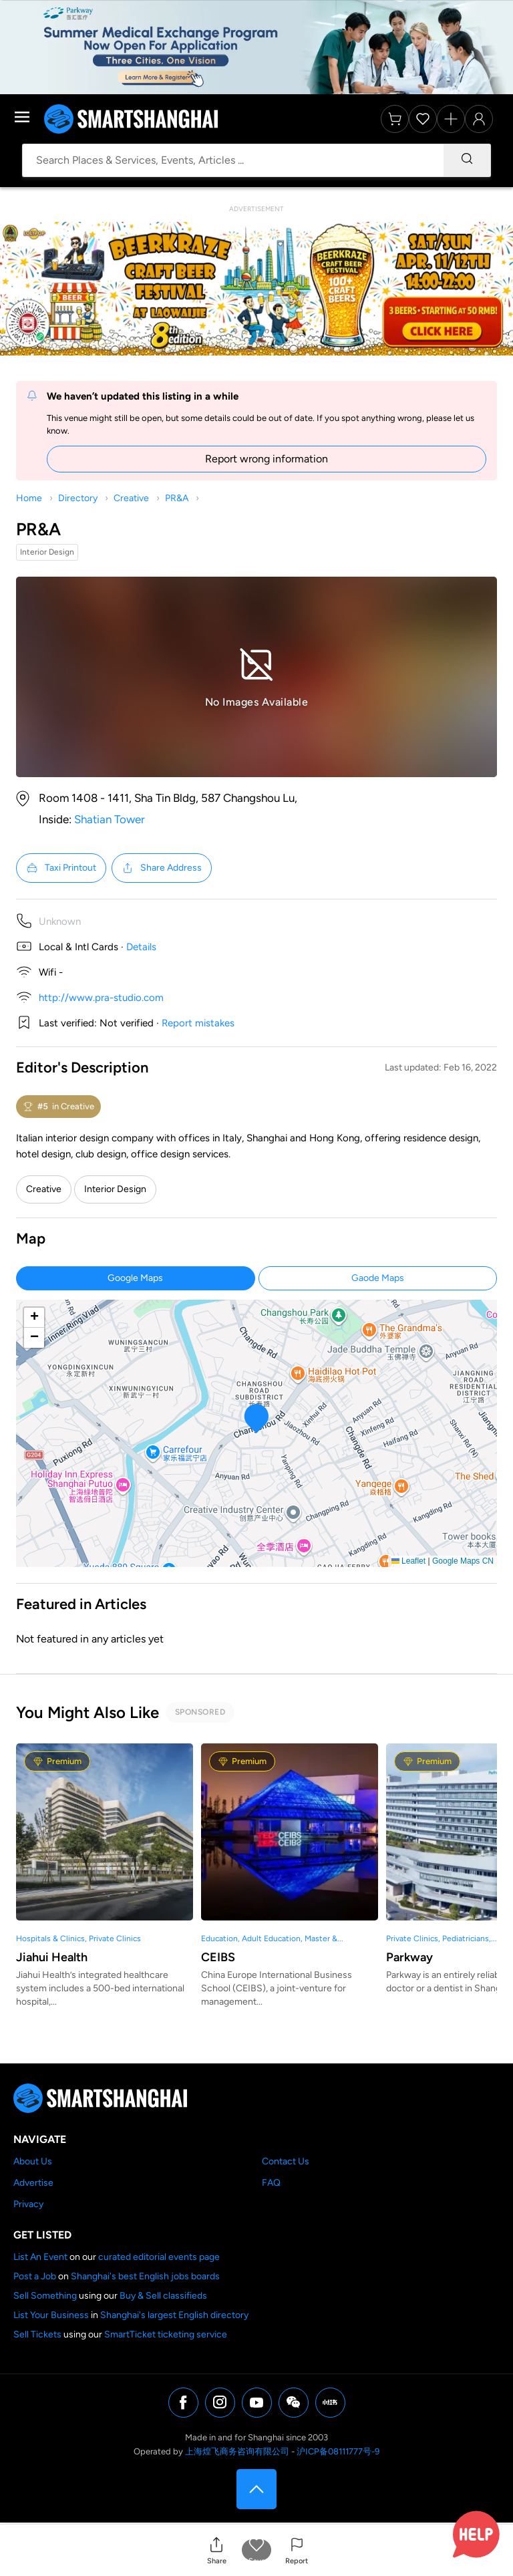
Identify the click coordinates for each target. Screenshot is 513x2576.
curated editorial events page (159, 2257)
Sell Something (45, 2295)
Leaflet (408, 1561)
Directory (78, 498)
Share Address (162, 868)
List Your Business (51, 2315)
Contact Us (285, 2161)
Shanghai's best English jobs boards (145, 2276)
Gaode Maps (377, 1278)
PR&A (176, 498)
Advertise (33, 2182)
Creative (131, 498)
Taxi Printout (61, 868)
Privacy (28, 2204)
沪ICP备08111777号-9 (338, 2451)
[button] (216, 2550)
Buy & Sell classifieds (163, 2295)
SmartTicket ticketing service (165, 2334)
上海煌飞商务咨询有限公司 (237, 2451)
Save (256, 2561)
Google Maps (135, 1278)
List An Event (40, 2257)
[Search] (467, 160)
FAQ (271, 2182)
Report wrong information (266, 458)
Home (29, 498)
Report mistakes (198, 1023)
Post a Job (34, 2276)
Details (141, 947)
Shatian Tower (109, 819)
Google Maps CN (463, 1561)
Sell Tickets (37, 2334)
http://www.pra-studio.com (101, 998)
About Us (32, 2161)
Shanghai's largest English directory (174, 2315)
